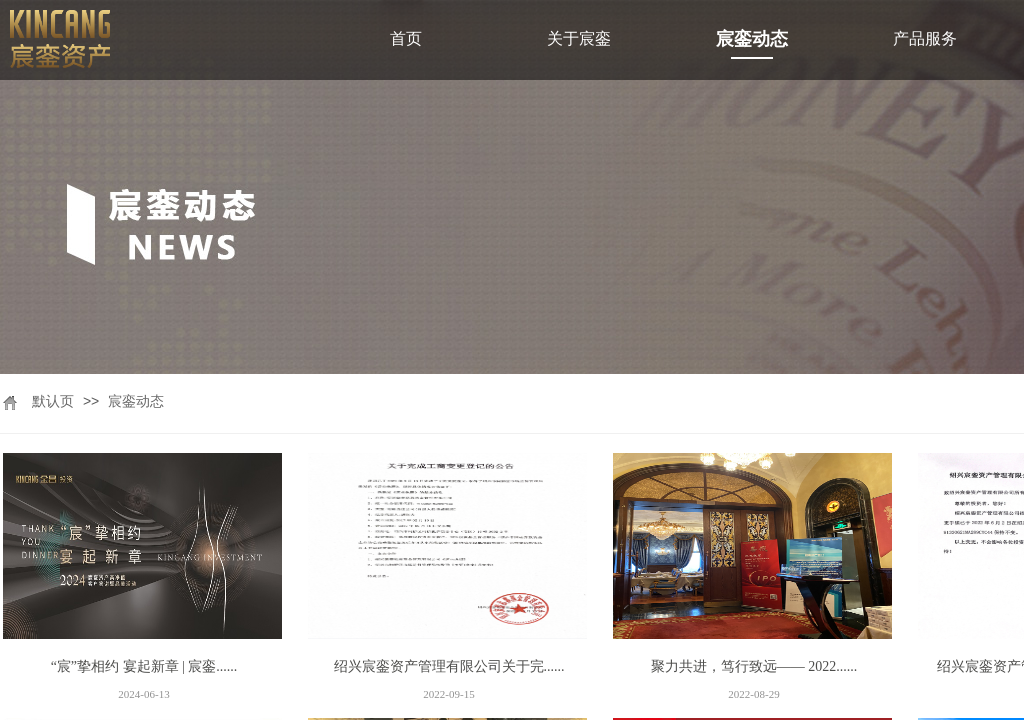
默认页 (53, 401)
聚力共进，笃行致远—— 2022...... (754, 666)
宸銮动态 (136, 401)
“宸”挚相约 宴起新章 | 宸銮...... (144, 666)
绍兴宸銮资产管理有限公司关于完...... (449, 666)
